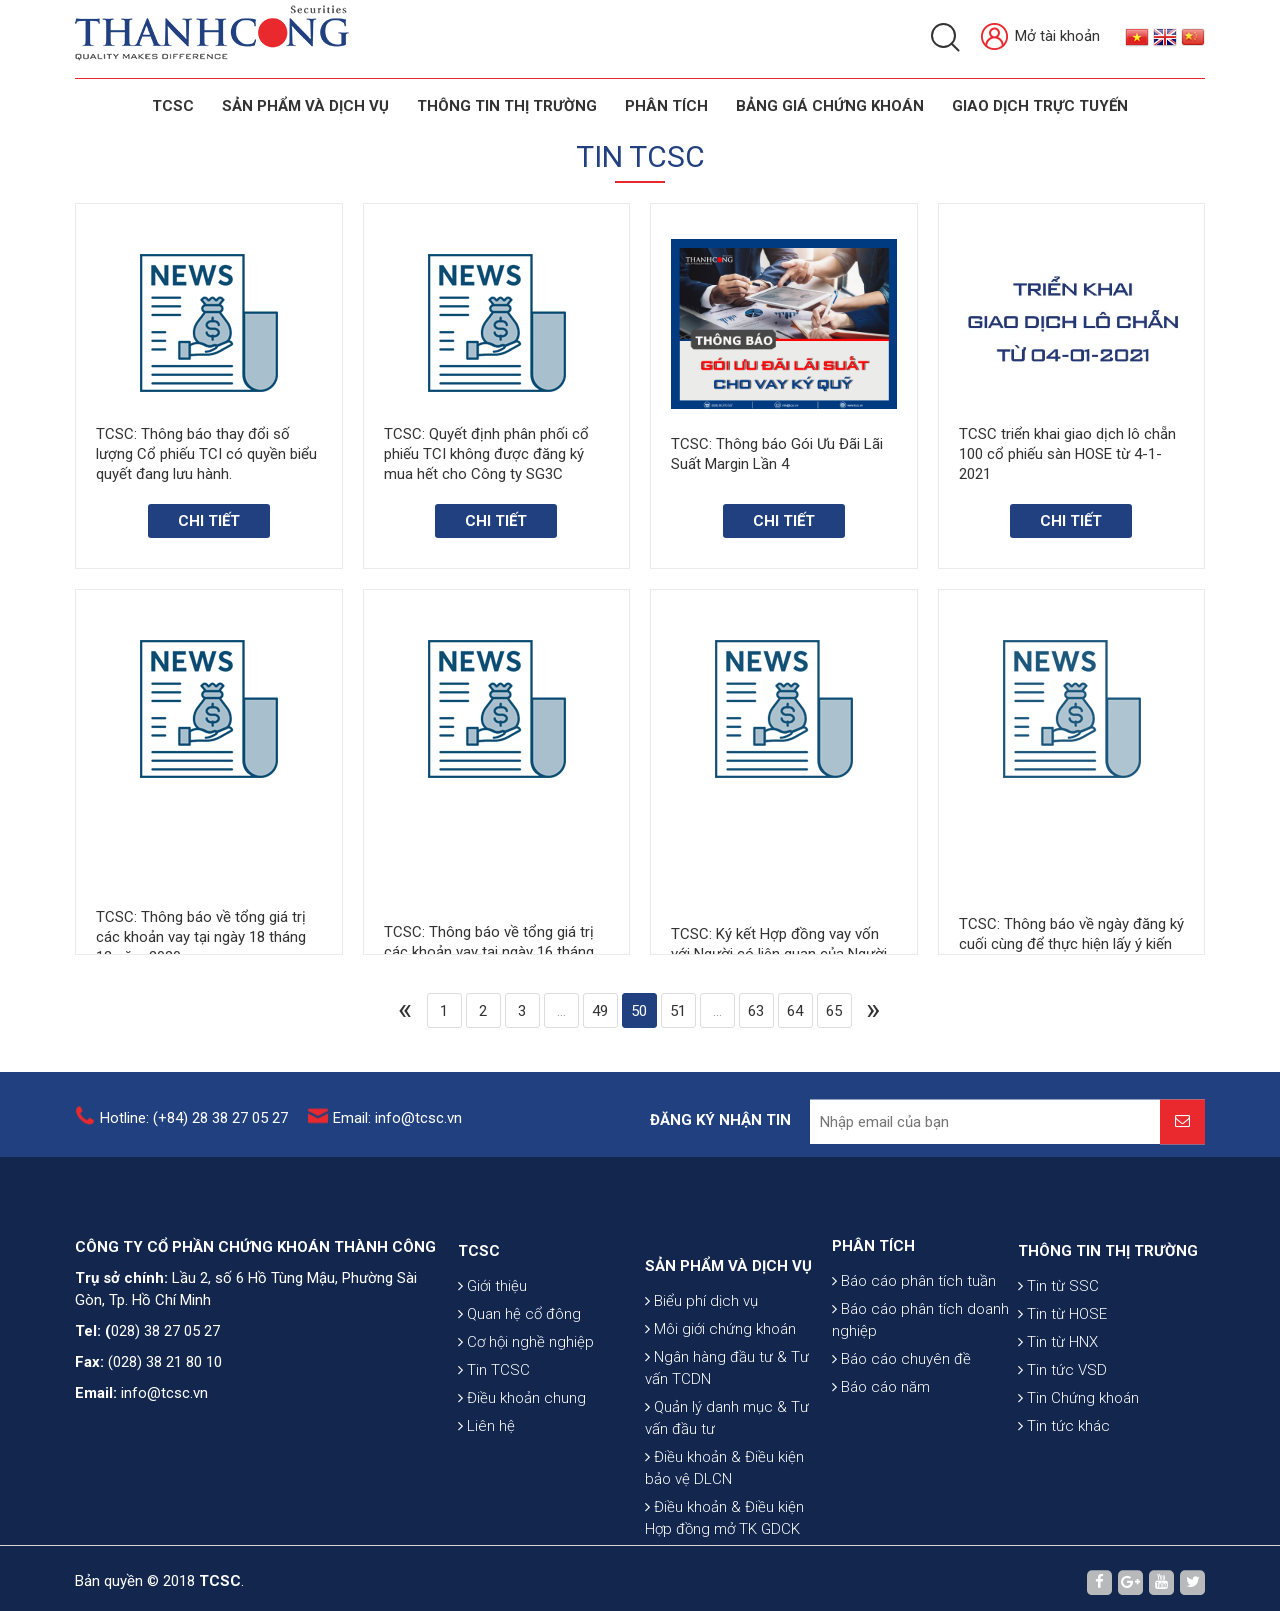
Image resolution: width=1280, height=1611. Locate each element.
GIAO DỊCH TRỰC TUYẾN (1040, 106)
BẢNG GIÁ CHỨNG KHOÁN (830, 106)
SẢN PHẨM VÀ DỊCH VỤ (305, 106)
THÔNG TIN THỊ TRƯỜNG (507, 106)
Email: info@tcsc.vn (397, 1130)
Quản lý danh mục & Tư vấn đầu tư (727, 1520)
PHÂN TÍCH (873, 1304)
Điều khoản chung (522, 1469)
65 (834, 1011)
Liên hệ (486, 1497)
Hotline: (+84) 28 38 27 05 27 (194, 1130)
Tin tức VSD (1062, 1441)
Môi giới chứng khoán (720, 1431)
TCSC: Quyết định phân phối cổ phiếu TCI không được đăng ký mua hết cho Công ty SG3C (486, 454)
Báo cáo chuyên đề (901, 1417)
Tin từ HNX (1058, 1413)
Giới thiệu (492, 1357)
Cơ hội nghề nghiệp (526, 1413)
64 (795, 1011)
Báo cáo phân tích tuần (914, 1339)
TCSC (173, 106)
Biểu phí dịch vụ (701, 1403)
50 (639, 1011)
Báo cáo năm (881, 1445)
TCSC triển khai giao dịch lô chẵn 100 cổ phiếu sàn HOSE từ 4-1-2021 (1067, 457)
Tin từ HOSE (1062, 1385)
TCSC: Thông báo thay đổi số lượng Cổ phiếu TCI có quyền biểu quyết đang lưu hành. (206, 454)
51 (678, 1011)
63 (756, 1011)
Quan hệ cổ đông (519, 1385)
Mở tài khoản (1040, 37)
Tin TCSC (494, 1441)
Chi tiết (209, 521)
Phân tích (666, 106)
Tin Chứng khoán (1078, 1469)
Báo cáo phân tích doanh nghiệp (920, 1378)
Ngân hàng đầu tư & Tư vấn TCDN (727, 1470)
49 (600, 1011)
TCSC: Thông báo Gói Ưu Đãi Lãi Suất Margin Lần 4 (777, 455)
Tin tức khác (1064, 1497)
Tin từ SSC (1058, 1357)
